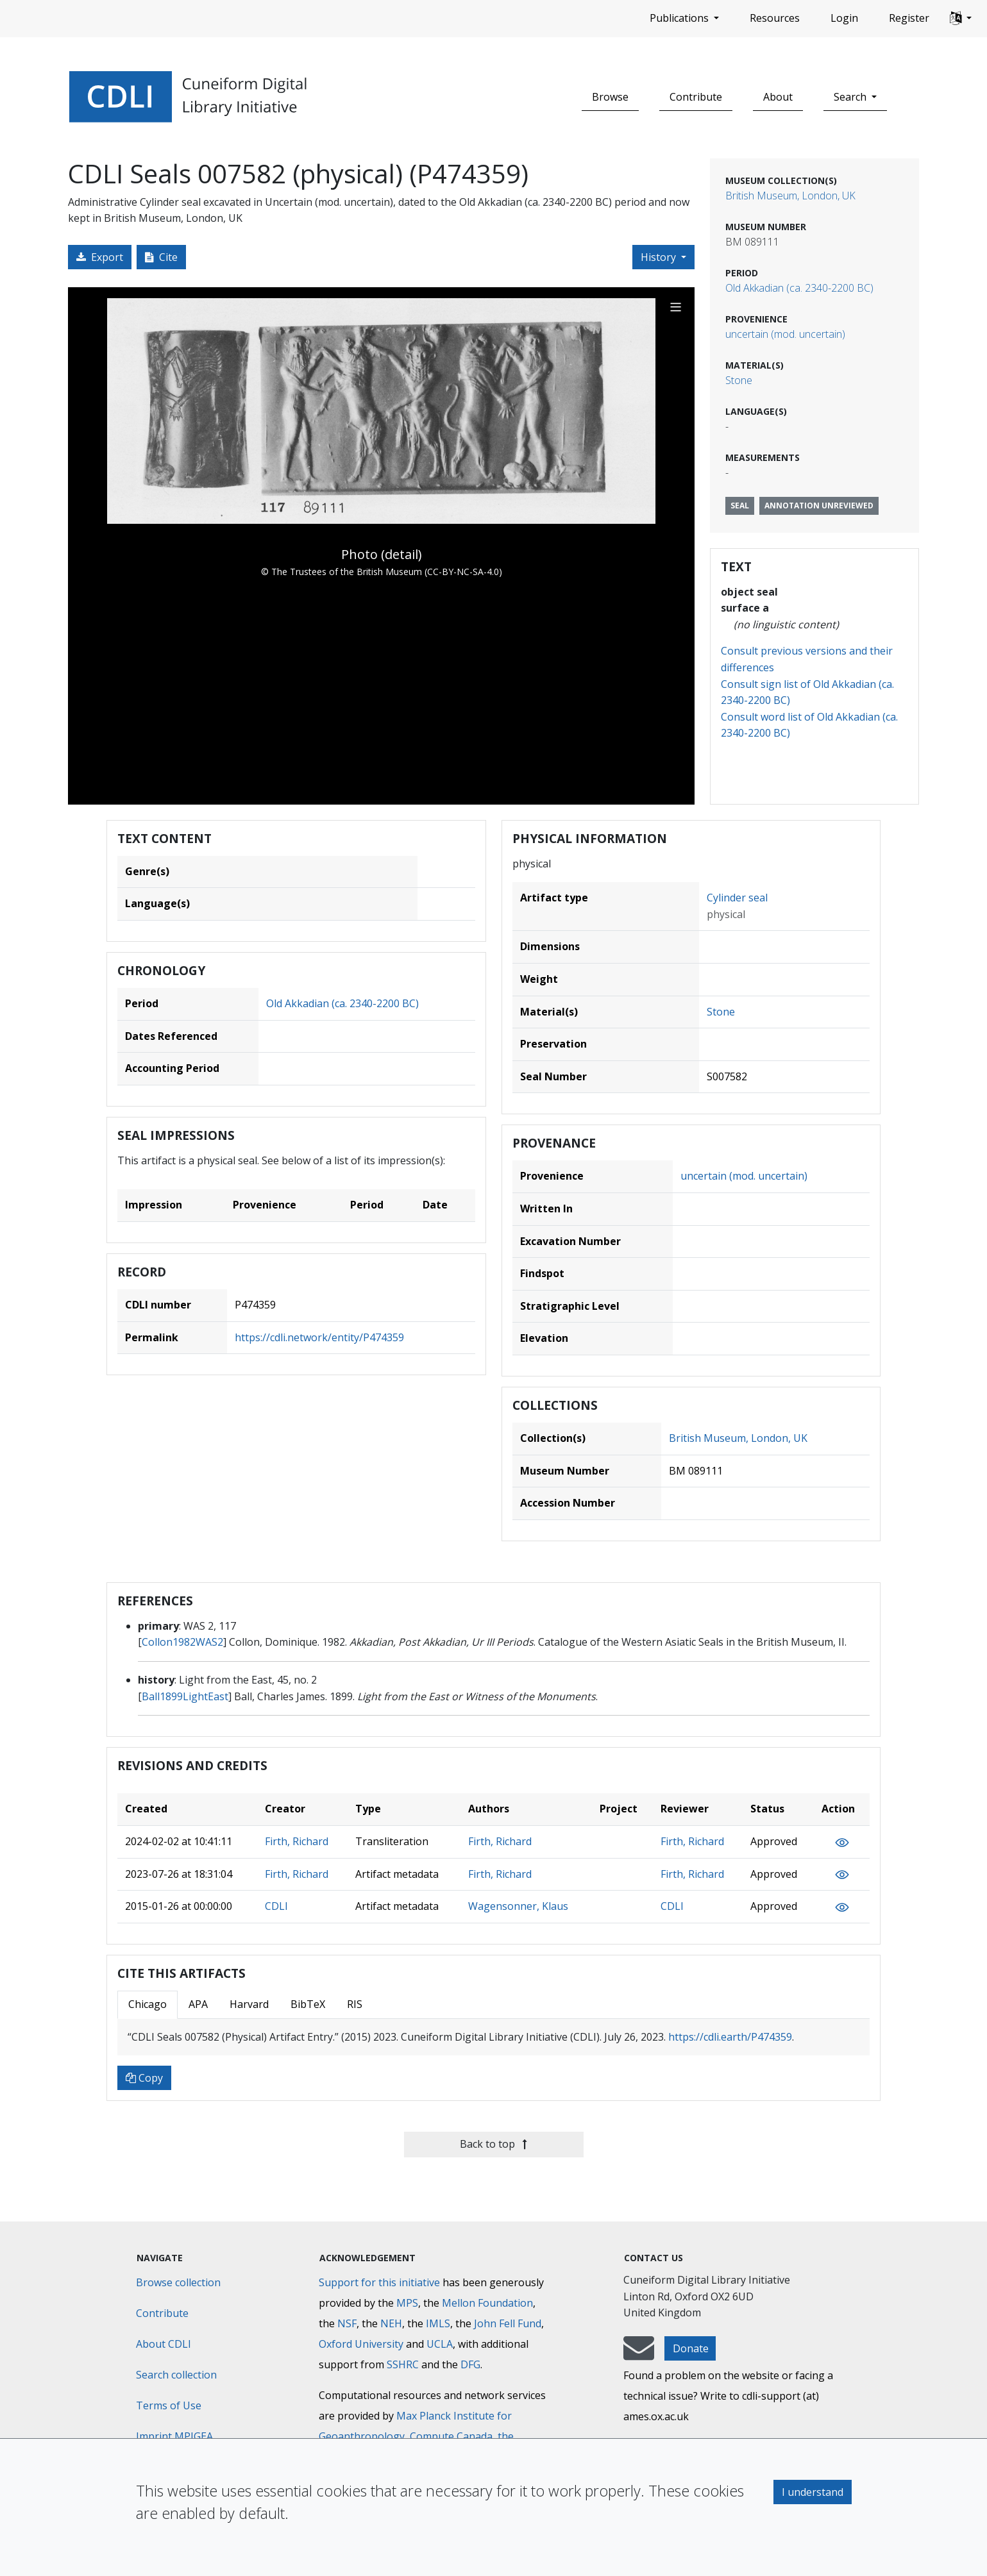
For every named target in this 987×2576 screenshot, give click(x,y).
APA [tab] (198, 2004)
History (660, 257)
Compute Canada (451, 2436)
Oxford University (361, 2344)
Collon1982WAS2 (182, 1642)
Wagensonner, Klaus (518, 1906)
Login (844, 18)
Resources (775, 18)
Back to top (493, 2144)
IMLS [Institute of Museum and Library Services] (438, 2323)
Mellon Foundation (487, 2303)
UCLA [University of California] (439, 2344)
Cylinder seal (737, 898)
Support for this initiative (379, 2282)
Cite (161, 257)
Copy (144, 2078)
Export (99, 257)
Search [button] (851, 97)
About (778, 97)
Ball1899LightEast (185, 1696)
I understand (812, 2492)
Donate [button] (691, 2348)
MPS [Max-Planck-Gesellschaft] (407, 2303)
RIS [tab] (354, 2004)
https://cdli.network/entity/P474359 (319, 1337)
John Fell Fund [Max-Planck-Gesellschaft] (507, 2323)
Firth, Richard (296, 1841)
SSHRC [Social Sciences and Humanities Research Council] (403, 2364)
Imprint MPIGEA (174, 2436)
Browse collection (178, 2282)
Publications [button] (680, 18)
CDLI (276, 1906)
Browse (610, 97)
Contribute (696, 97)
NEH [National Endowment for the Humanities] (391, 2323)
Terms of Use (168, 2405)
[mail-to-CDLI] (638, 2354)
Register (909, 18)
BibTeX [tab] (308, 2004)
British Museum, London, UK (790, 195)
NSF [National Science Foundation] (347, 2323)
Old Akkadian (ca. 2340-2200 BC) (799, 288)
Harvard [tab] (249, 2004)
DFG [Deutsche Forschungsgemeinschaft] (470, 2364)
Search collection (176, 2375)
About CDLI (163, 2344)
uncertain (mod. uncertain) (785, 334)
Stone (738, 380)
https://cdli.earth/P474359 (730, 2037)
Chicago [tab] (147, 2004)
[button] (961, 18)
